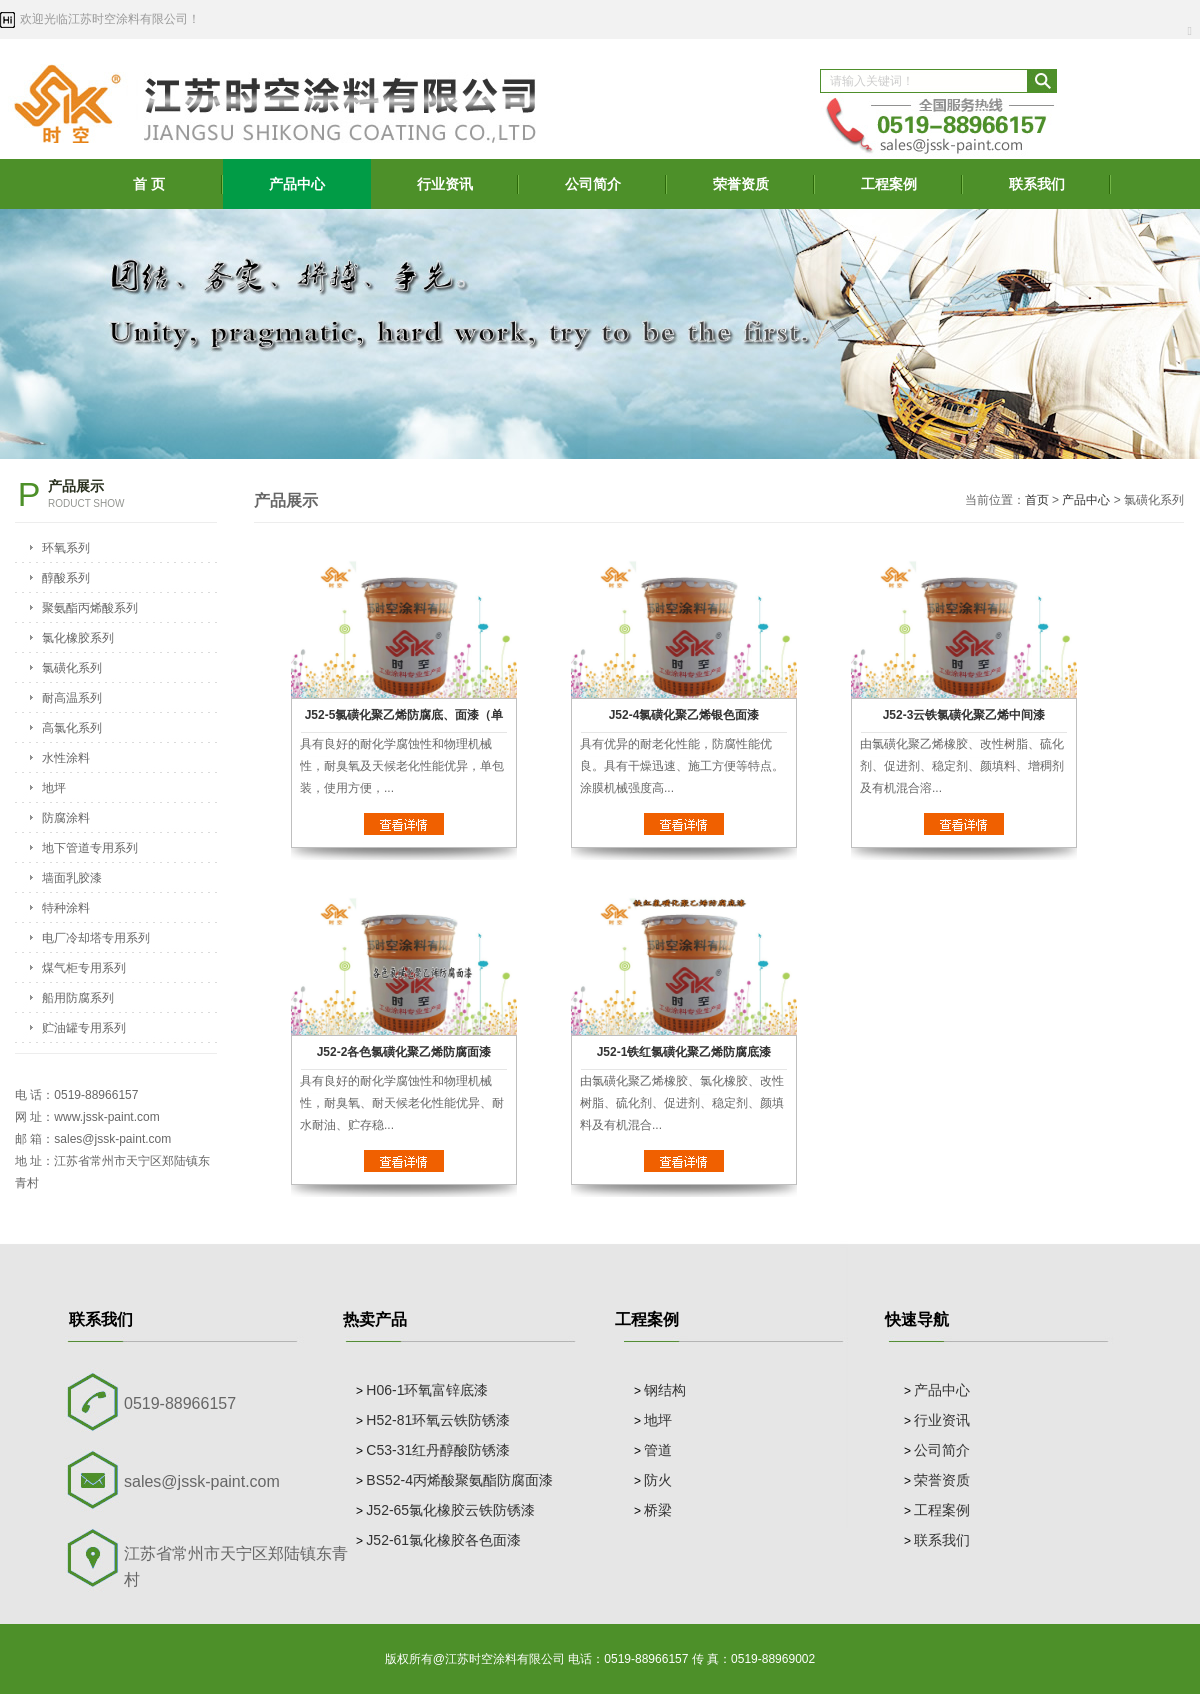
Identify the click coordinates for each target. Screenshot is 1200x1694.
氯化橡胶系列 (78, 638)
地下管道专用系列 (90, 848)
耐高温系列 (72, 698)
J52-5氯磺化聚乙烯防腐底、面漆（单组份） (404, 720)
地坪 (54, 788)
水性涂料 (66, 758)
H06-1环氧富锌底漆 (427, 1390)
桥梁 (658, 1510)
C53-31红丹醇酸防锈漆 (438, 1450)
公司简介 (593, 184)
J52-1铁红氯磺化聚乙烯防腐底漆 (684, 1052)
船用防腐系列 (78, 998)
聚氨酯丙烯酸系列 (90, 608)
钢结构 (665, 1390)
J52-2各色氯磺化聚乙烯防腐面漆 (404, 1052)
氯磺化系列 (72, 668)
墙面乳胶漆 (72, 878)
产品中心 (297, 184)
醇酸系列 (66, 578)
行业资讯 (445, 184)
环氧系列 (66, 548)
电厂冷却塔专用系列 (96, 938)
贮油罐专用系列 (84, 1028)
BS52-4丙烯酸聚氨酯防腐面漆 (459, 1480)
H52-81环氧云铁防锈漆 (438, 1420)
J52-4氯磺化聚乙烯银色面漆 (684, 715)
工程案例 (889, 184)
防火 (658, 1480)
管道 (658, 1450)
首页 (1037, 500)
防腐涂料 (66, 818)
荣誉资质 (741, 184)
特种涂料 (66, 908)
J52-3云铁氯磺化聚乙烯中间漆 (964, 715)
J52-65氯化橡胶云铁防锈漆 (450, 1510)
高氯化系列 (72, 728)
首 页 (149, 184)
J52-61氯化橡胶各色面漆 (443, 1540)
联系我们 (1037, 184)
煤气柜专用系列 (84, 968)
